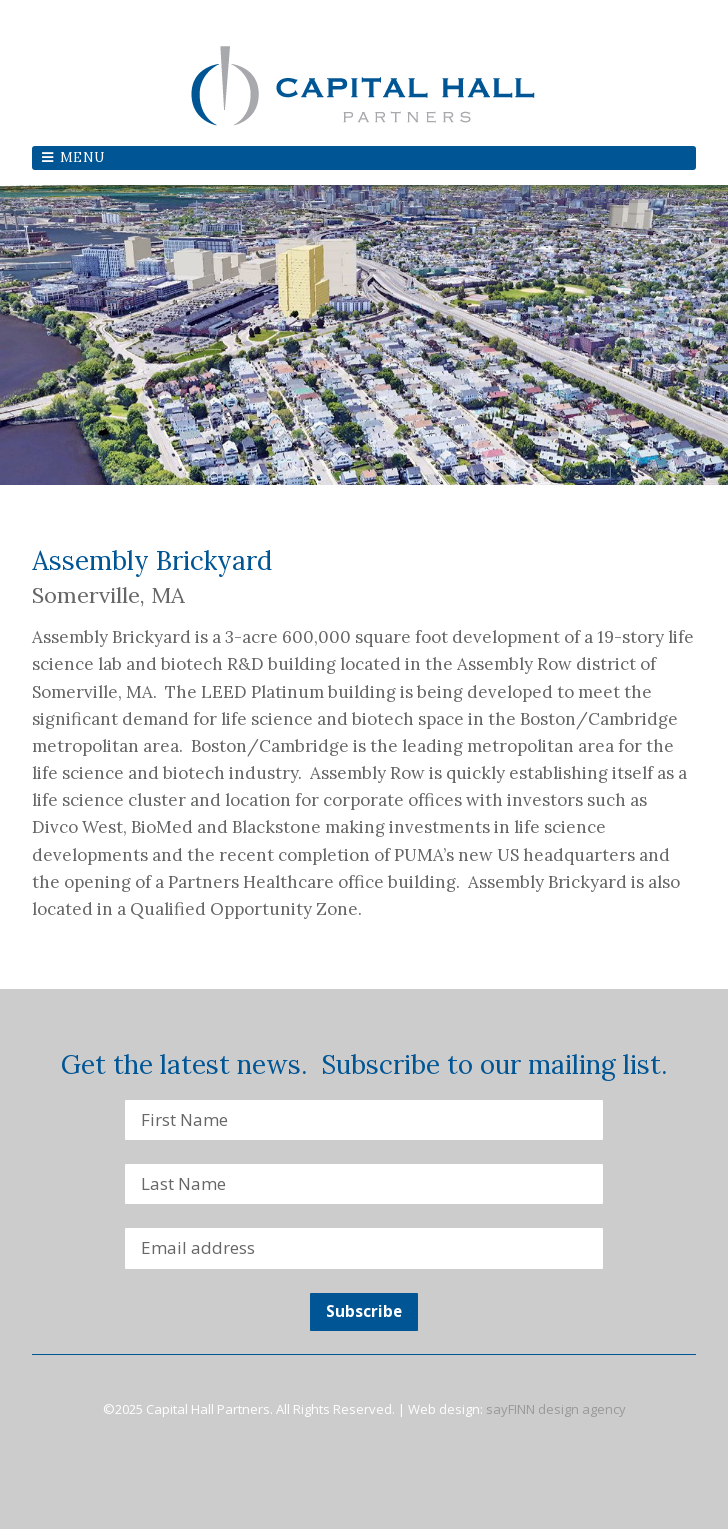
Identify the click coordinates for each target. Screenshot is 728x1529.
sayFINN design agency (556, 1409)
